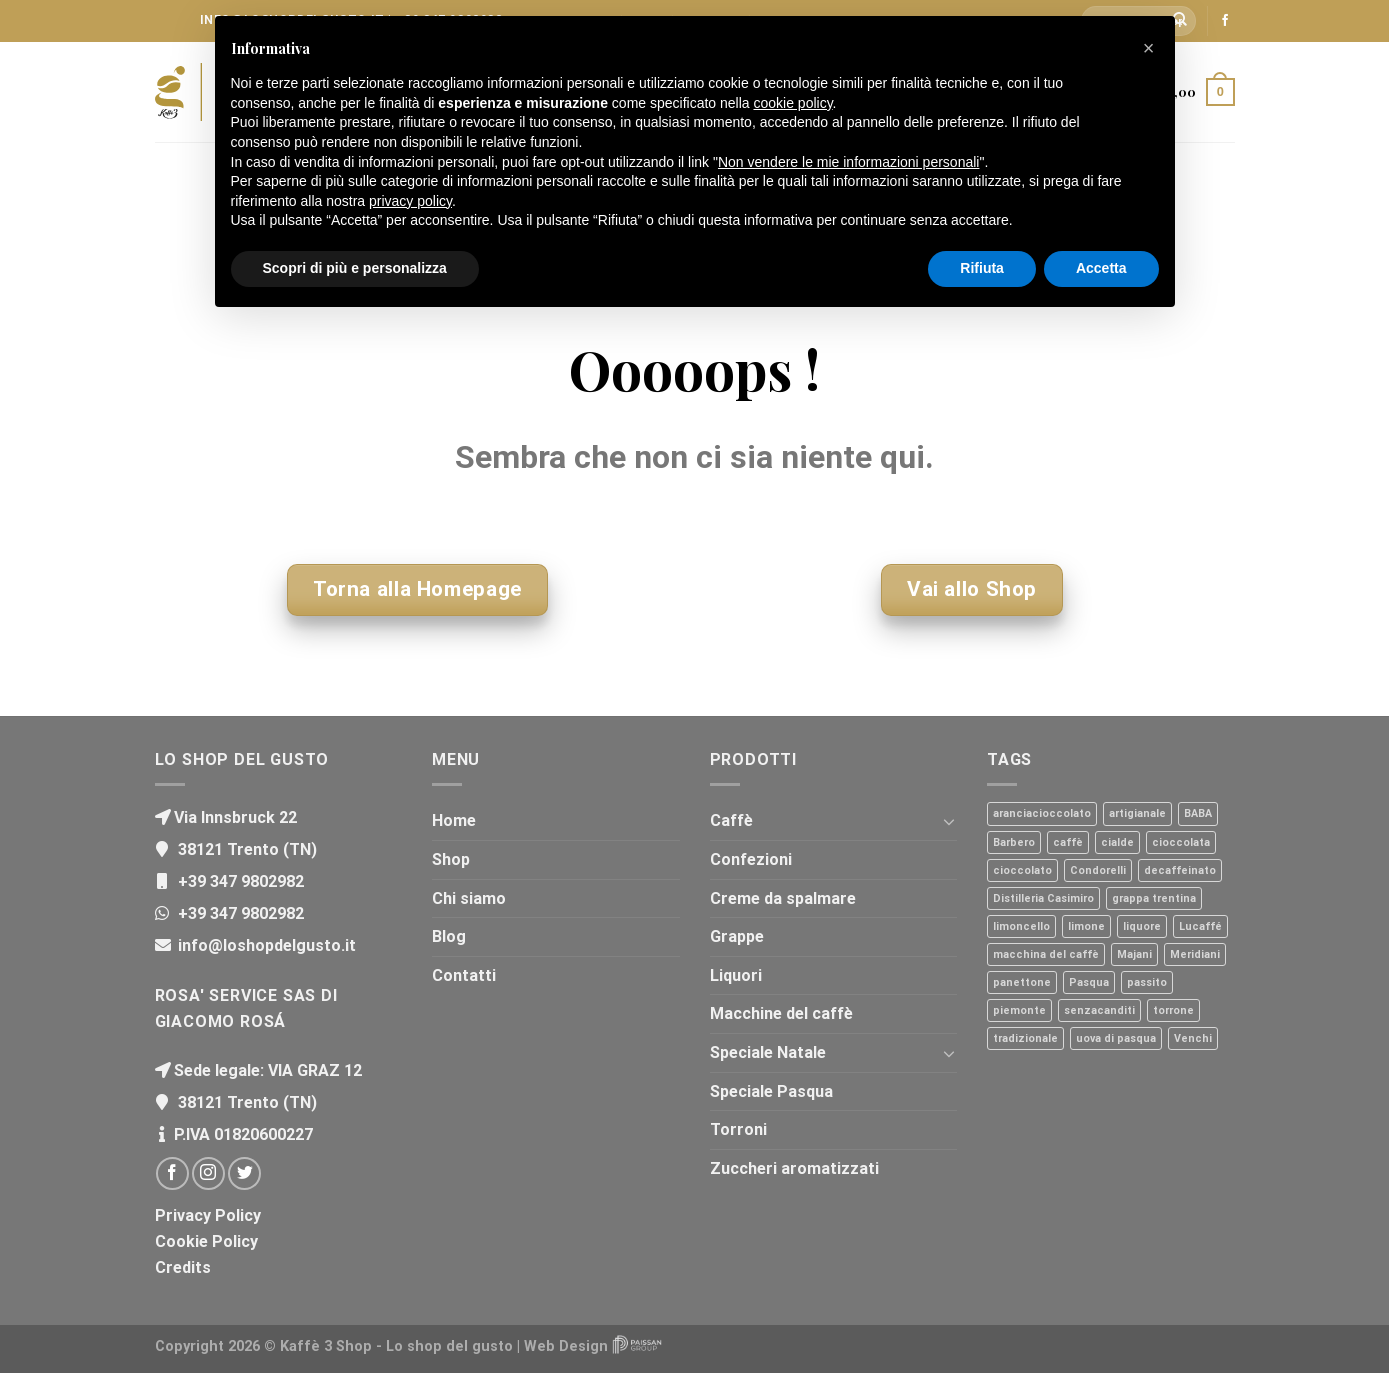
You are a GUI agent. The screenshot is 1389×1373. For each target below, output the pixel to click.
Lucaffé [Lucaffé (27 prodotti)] (1200, 926)
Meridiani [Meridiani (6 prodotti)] (1195, 954)
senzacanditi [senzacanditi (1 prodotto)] (1099, 1010)
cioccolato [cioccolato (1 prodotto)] (1022, 870)
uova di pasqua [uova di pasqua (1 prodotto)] (1116, 1038)
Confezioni (751, 859)
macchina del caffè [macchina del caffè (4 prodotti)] (1046, 954)
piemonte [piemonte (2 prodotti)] (1019, 1010)
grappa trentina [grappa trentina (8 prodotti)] (1154, 898)
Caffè (731, 820)
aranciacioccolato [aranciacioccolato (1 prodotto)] (1042, 813)
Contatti (464, 975)
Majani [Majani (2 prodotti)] (1134, 954)
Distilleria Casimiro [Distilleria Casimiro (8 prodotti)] (1043, 898)
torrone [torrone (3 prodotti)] (1173, 1010)
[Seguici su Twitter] (244, 1173)
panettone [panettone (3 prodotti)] (1022, 982)
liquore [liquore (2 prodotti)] (1142, 926)
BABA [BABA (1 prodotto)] (1198, 813)
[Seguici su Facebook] (1225, 21)
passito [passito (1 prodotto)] (1147, 982)
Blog (449, 936)
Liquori (736, 975)
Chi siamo (469, 898)
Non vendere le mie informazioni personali (848, 162)
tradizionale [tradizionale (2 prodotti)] (1025, 1038)
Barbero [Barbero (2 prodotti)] (1014, 842)
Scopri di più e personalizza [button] (355, 268)
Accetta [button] (1101, 268)
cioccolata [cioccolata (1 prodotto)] (1181, 842)
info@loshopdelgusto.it (265, 945)
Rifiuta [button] (982, 268)
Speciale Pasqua (771, 1091)
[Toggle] (949, 821)
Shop (451, 859)
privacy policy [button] (410, 201)
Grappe (737, 936)
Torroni (738, 1129)
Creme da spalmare (783, 898)
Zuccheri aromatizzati (794, 1168)
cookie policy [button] (792, 103)
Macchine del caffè (781, 1013)
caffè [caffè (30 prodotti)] (1068, 842)
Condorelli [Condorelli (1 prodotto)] (1098, 870)
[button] (1149, 48)
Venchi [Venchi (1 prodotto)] (1193, 1038)
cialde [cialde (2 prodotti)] (1117, 842)
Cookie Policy (206, 1241)
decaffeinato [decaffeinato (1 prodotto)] (1180, 870)
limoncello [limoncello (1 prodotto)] (1021, 926)
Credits (183, 1267)
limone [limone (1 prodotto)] (1086, 926)
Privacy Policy (208, 1215)
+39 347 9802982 (239, 881)
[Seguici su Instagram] (208, 1173)
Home (454, 820)
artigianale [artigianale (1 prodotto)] (1137, 813)
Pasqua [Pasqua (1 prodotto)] (1089, 982)
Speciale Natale (768, 1052)
